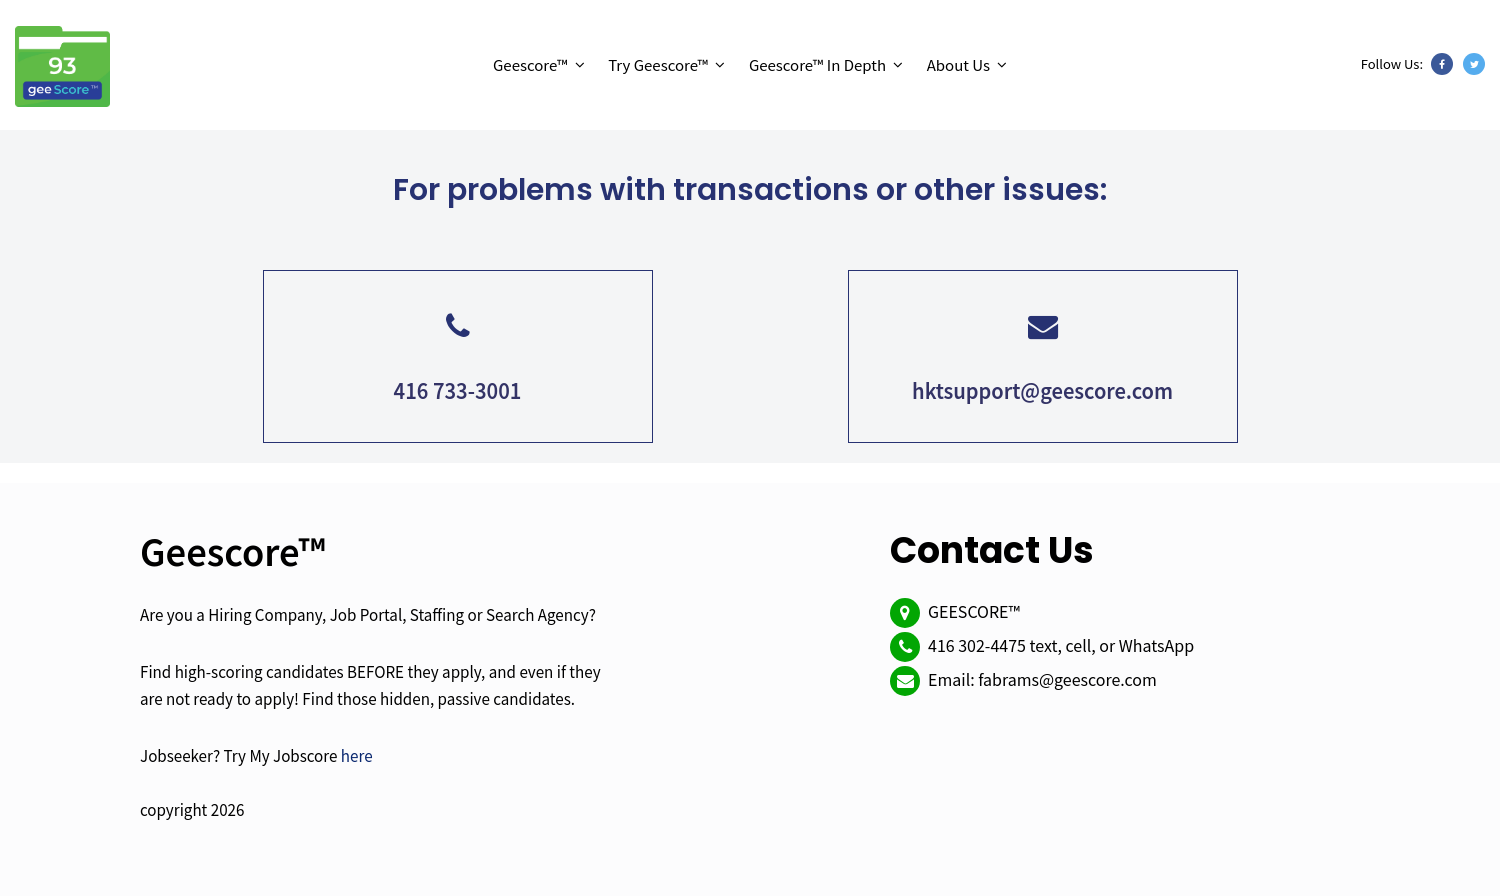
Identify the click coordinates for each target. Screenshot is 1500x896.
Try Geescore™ (658, 64)
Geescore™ (530, 64)
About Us (958, 64)
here (357, 755)
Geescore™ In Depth (817, 64)
